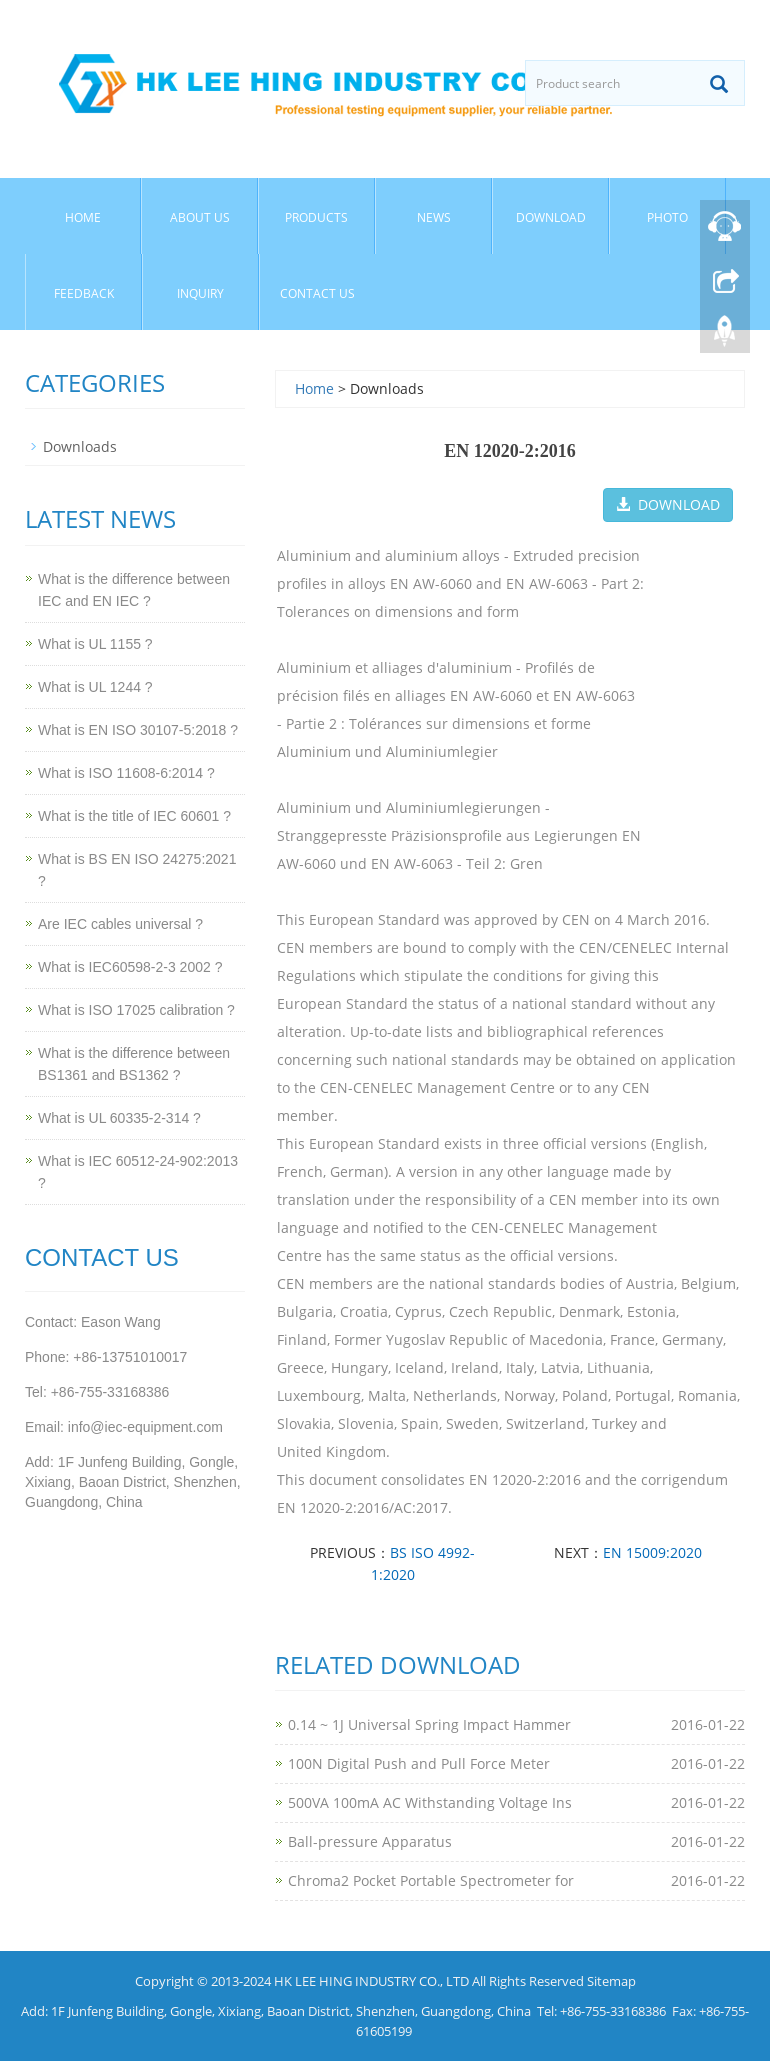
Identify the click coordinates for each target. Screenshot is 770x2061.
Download (551, 217)
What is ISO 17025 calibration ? (136, 1010)
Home (83, 217)
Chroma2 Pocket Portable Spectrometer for (431, 1880)
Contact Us (317, 293)
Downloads (80, 446)
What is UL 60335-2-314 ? (119, 1118)
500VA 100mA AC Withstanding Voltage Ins (430, 1802)
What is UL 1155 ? (95, 644)
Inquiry (200, 293)
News (434, 217)
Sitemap (611, 1981)
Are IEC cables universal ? (120, 924)
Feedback (84, 293)
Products (316, 217)
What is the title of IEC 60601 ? (134, 816)
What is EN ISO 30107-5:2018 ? (138, 730)
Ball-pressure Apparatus (370, 1841)
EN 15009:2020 (652, 1552)
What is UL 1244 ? (95, 687)
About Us (200, 217)
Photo (667, 217)
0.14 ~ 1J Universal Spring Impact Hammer (429, 1724)
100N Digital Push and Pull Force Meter (419, 1763)
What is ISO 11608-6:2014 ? (126, 773)
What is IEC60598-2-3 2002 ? (130, 967)
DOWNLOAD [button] (668, 504)
